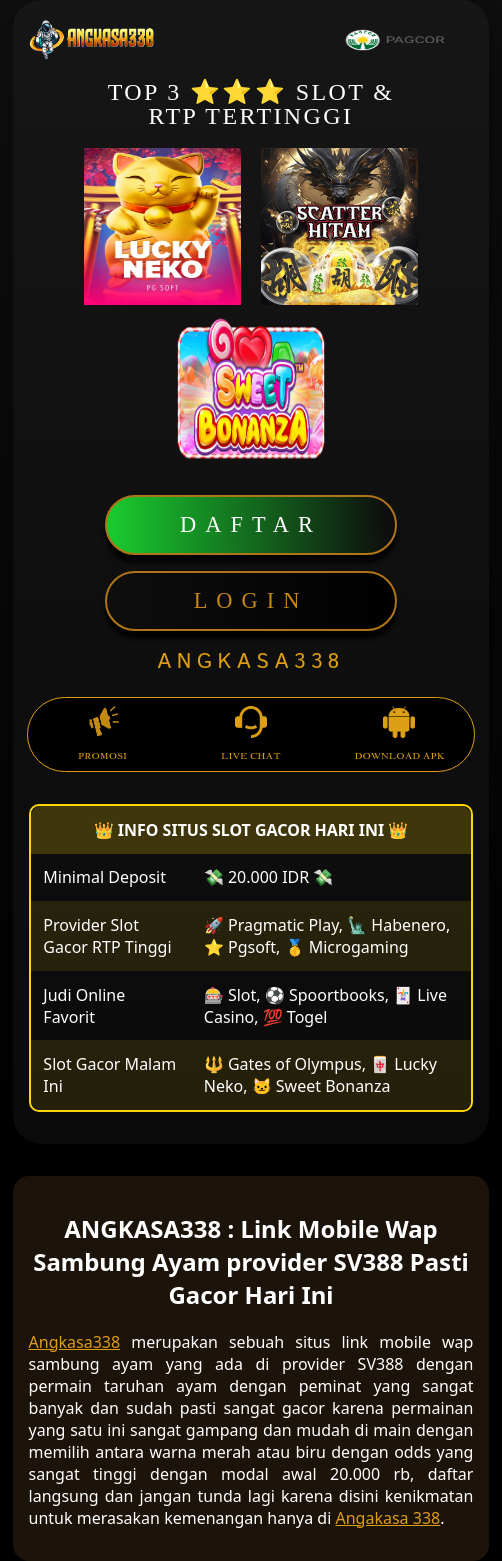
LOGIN (251, 600)
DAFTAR (251, 524)
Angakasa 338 (388, 1518)
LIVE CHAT (251, 734)
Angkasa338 (75, 1342)
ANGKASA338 (251, 662)
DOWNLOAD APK (399, 734)
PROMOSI (102, 734)
